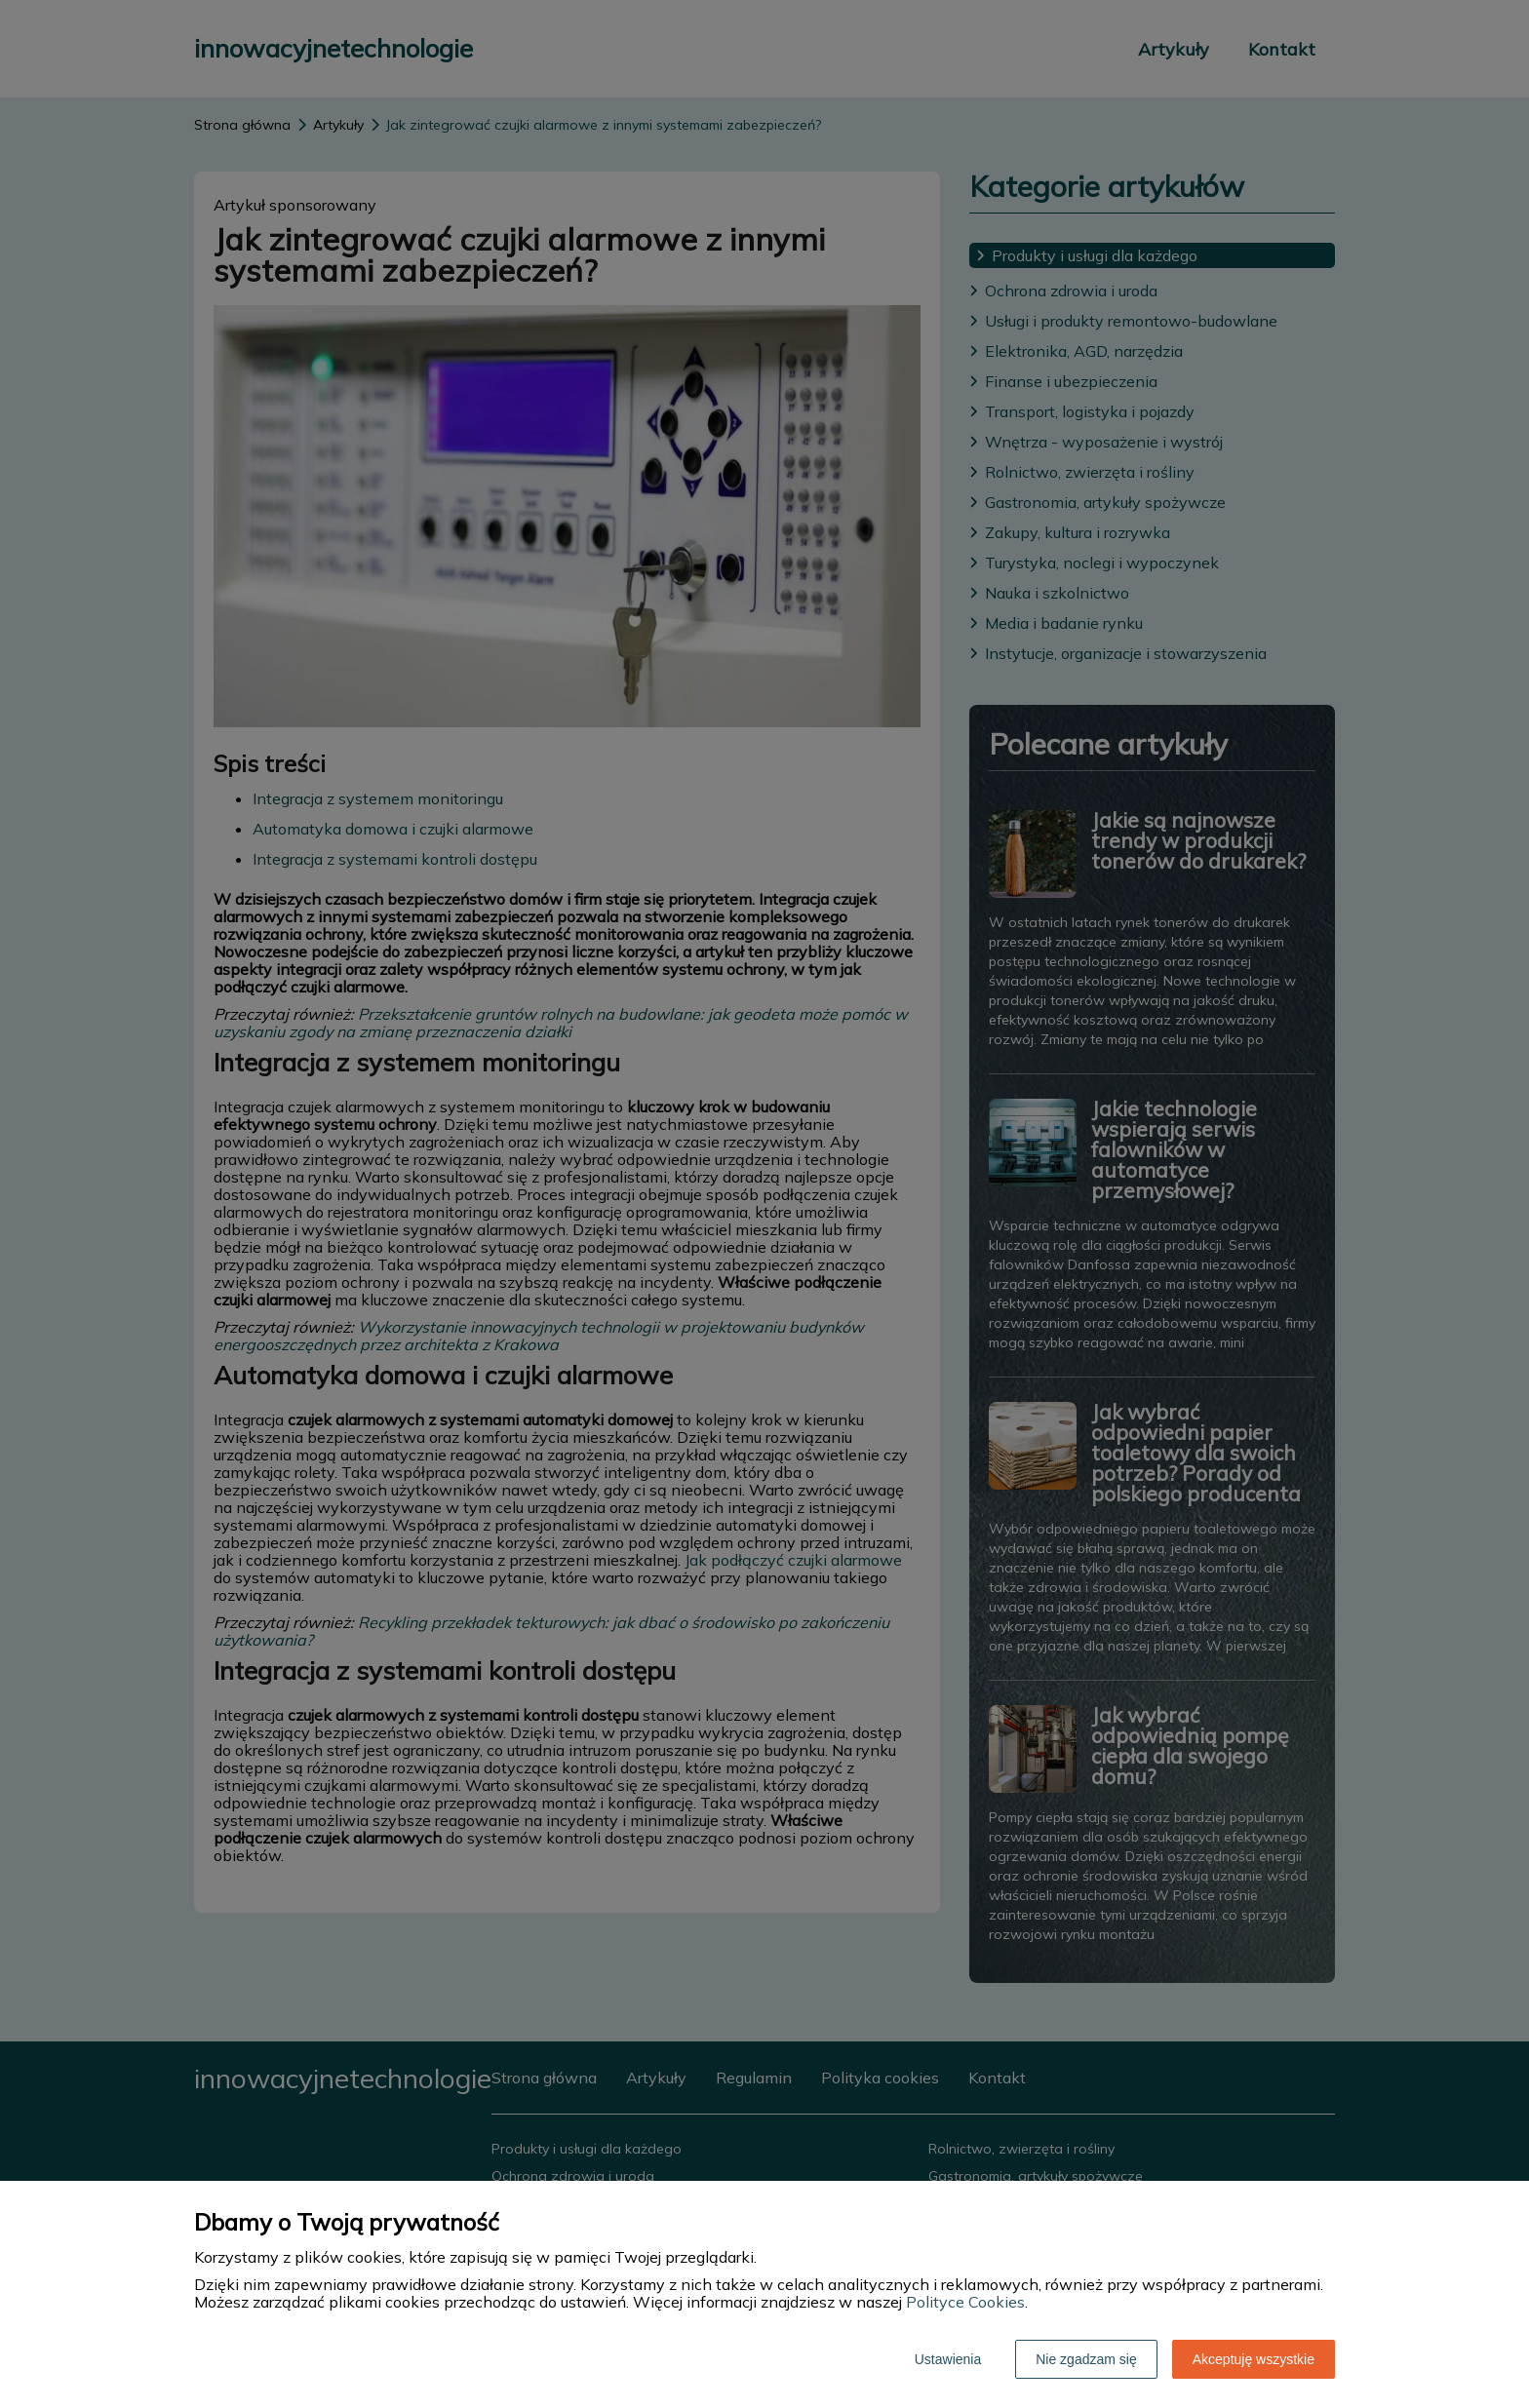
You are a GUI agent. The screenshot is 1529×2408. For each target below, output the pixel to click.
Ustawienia (948, 2359)
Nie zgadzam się (1086, 2359)
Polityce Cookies (965, 2301)
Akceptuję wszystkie (1253, 2359)
